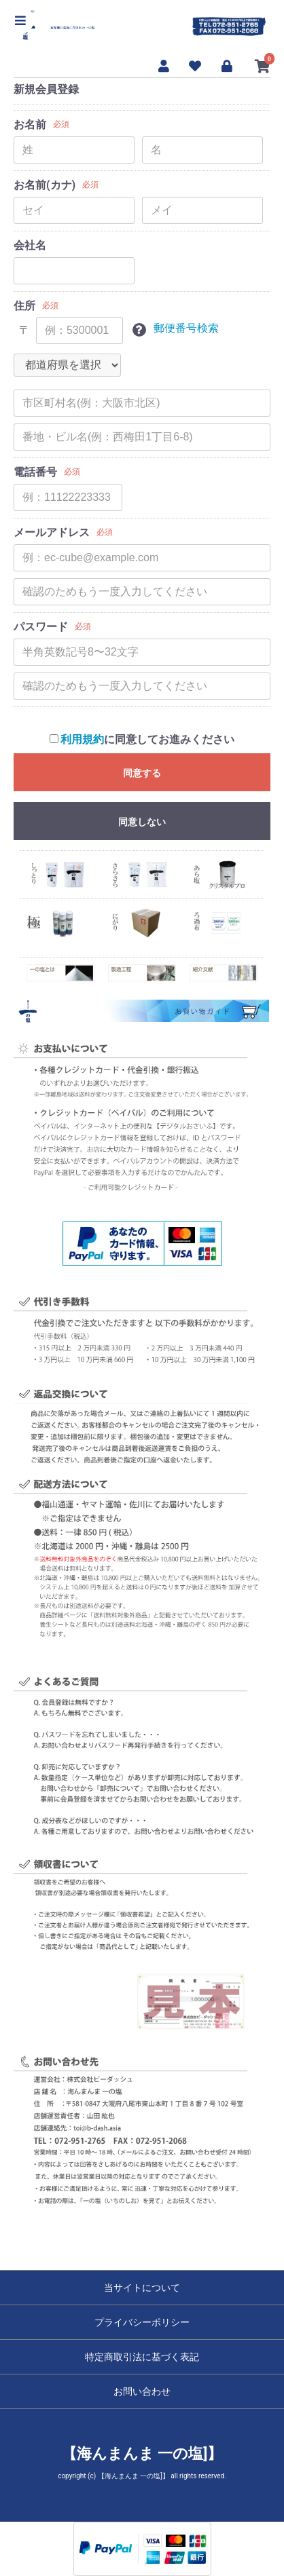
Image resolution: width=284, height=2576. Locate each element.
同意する (142, 773)
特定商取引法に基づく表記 (142, 2356)
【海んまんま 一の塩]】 (142, 2453)
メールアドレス (52, 532)
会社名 (30, 245)
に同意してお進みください (142, 739)
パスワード (41, 626)
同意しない (142, 821)
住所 (24, 305)
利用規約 (82, 739)
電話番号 (35, 472)
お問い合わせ (142, 2391)
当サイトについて (142, 2287)
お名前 (30, 124)
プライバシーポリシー (142, 2322)
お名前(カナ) (44, 184)
